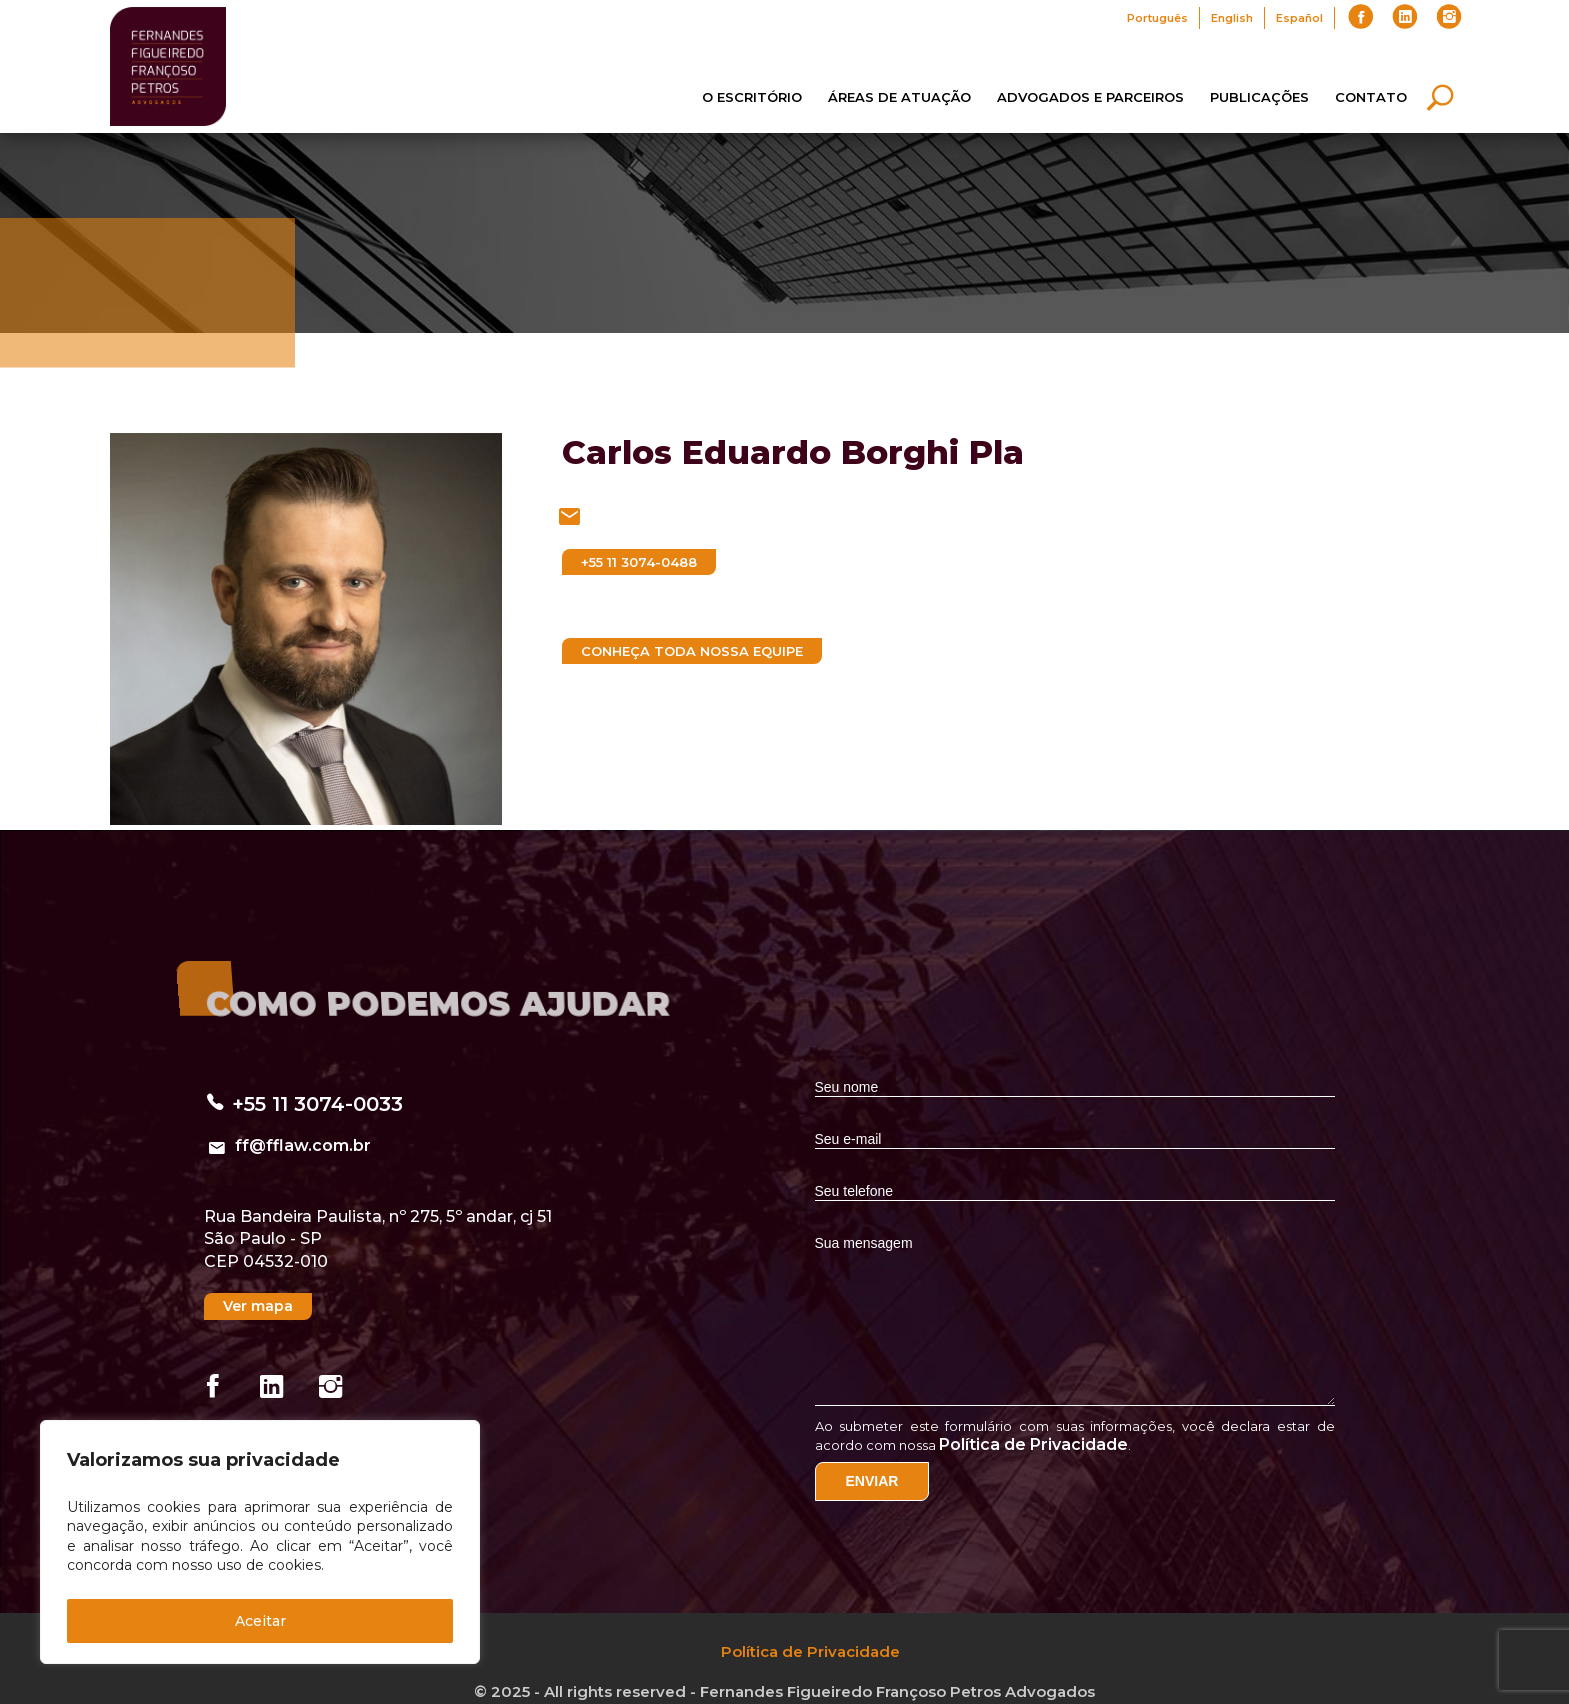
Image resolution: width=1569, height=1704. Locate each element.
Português (1157, 18)
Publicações (1259, 97)
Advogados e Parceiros (1090, 97)
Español (1299, 18)
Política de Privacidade (1033, 1444)
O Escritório (752, 97)
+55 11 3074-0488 (639, 562)
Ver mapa (258, 1306)
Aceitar (260, 1621)
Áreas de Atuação (899, 97)
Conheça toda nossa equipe (692, 651)
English (1232, 18)
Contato (1371, 97)
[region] (260, 1542)
